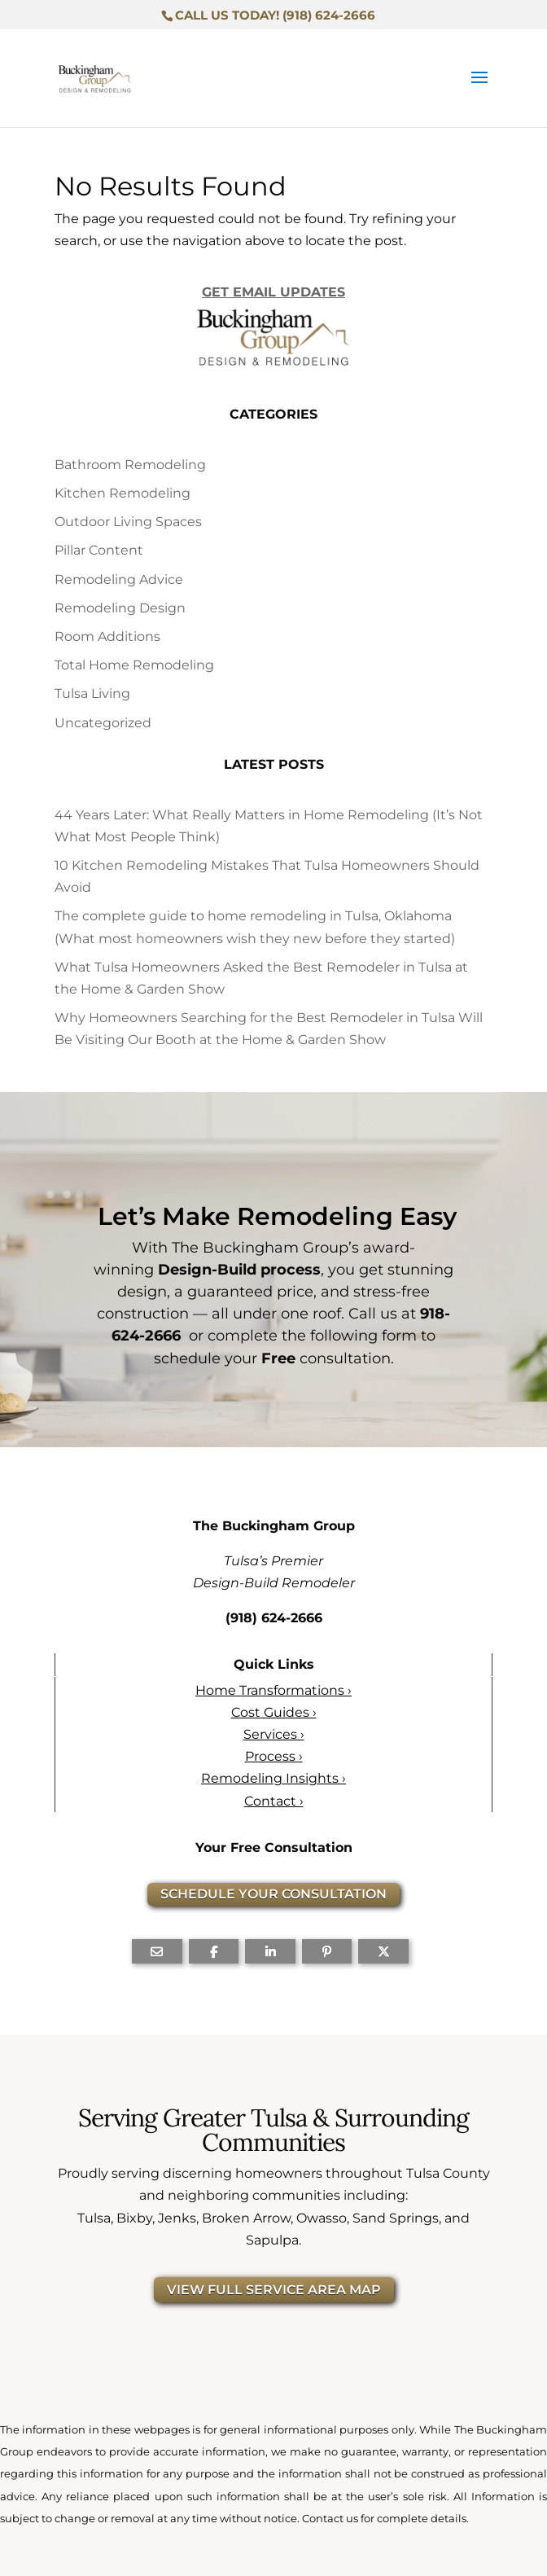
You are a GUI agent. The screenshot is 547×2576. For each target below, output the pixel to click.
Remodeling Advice (119, 579)
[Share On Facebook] (214, 1951)
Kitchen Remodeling (122, 493)
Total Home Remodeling (134, 665)
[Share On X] (383, 1951)
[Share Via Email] (157, 1951)
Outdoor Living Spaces (128, 521)
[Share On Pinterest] (327, 1951)
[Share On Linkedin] (270, 1951)
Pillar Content (99, 550)
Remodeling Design (120, 608)
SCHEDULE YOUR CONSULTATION (273, 1894)
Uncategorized (103, 723)
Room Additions (107, 636)
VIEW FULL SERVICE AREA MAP (274, 2289)
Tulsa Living (92, 693)
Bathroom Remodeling (130, 464)
